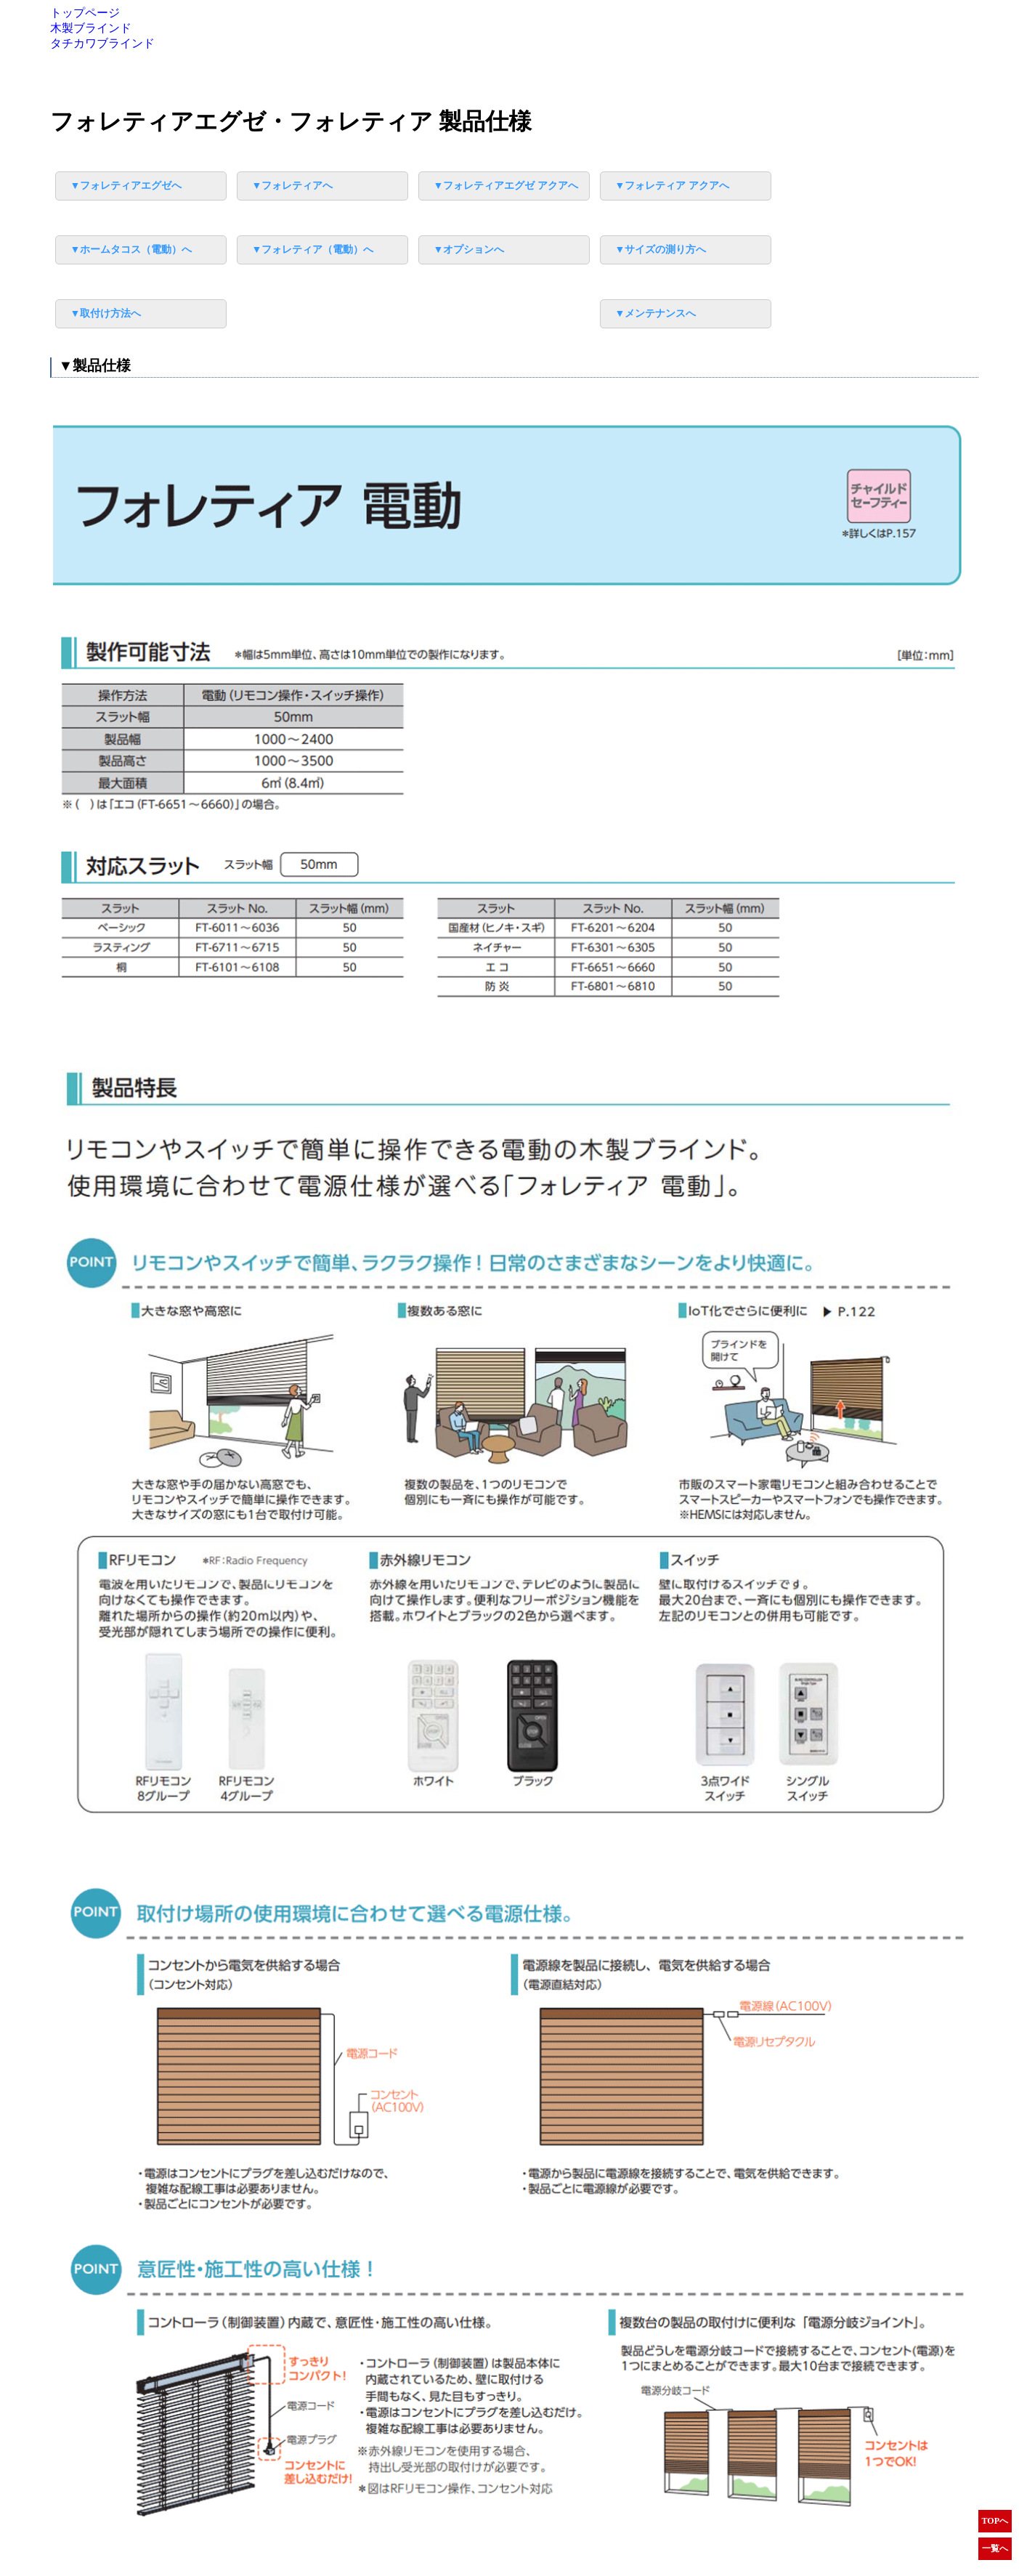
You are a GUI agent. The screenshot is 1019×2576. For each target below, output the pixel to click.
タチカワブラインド (102, 43)
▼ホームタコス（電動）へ (131, 249)
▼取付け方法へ (106, 313)
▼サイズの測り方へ (661, 249)
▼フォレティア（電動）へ (313, 249)
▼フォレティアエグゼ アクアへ (506, 185)
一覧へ (995, 2548)
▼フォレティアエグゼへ (126, 185)
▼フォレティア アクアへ (672, 185)
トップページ (85, 13)
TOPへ (995, 2521)
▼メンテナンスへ (656, 313)
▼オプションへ (469, 249)
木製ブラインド (90, 28)
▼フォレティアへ (292, 185)
